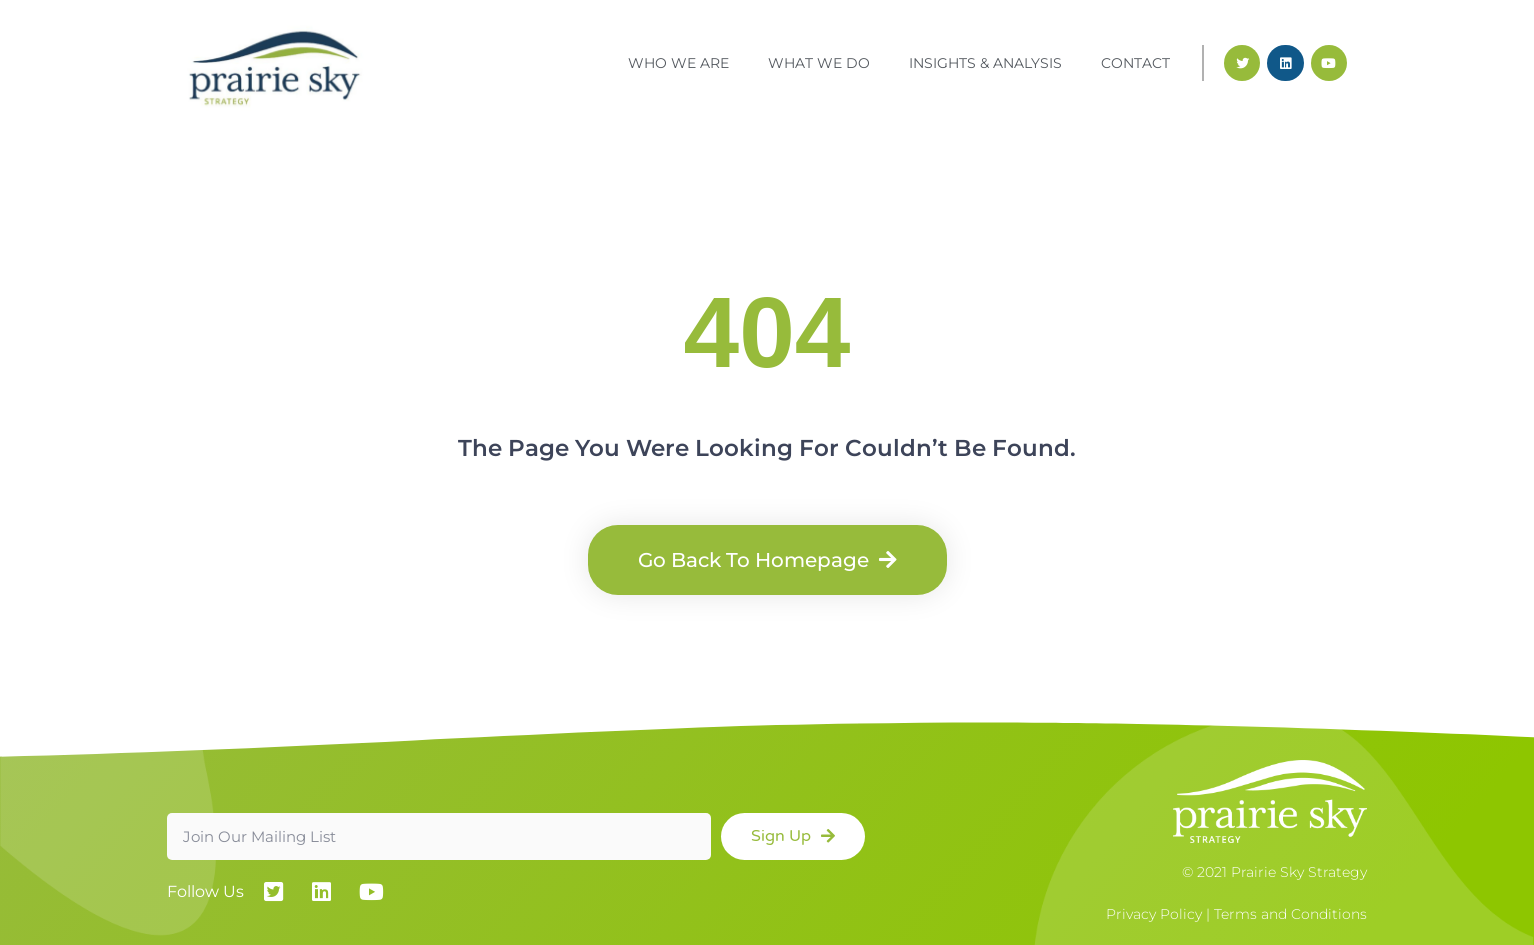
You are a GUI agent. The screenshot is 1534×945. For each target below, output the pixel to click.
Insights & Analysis (985, 63)
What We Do (819, 63)
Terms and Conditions (1290, 914)
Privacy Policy (1154, 914)
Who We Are (678, 63)
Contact (1135, 63)
